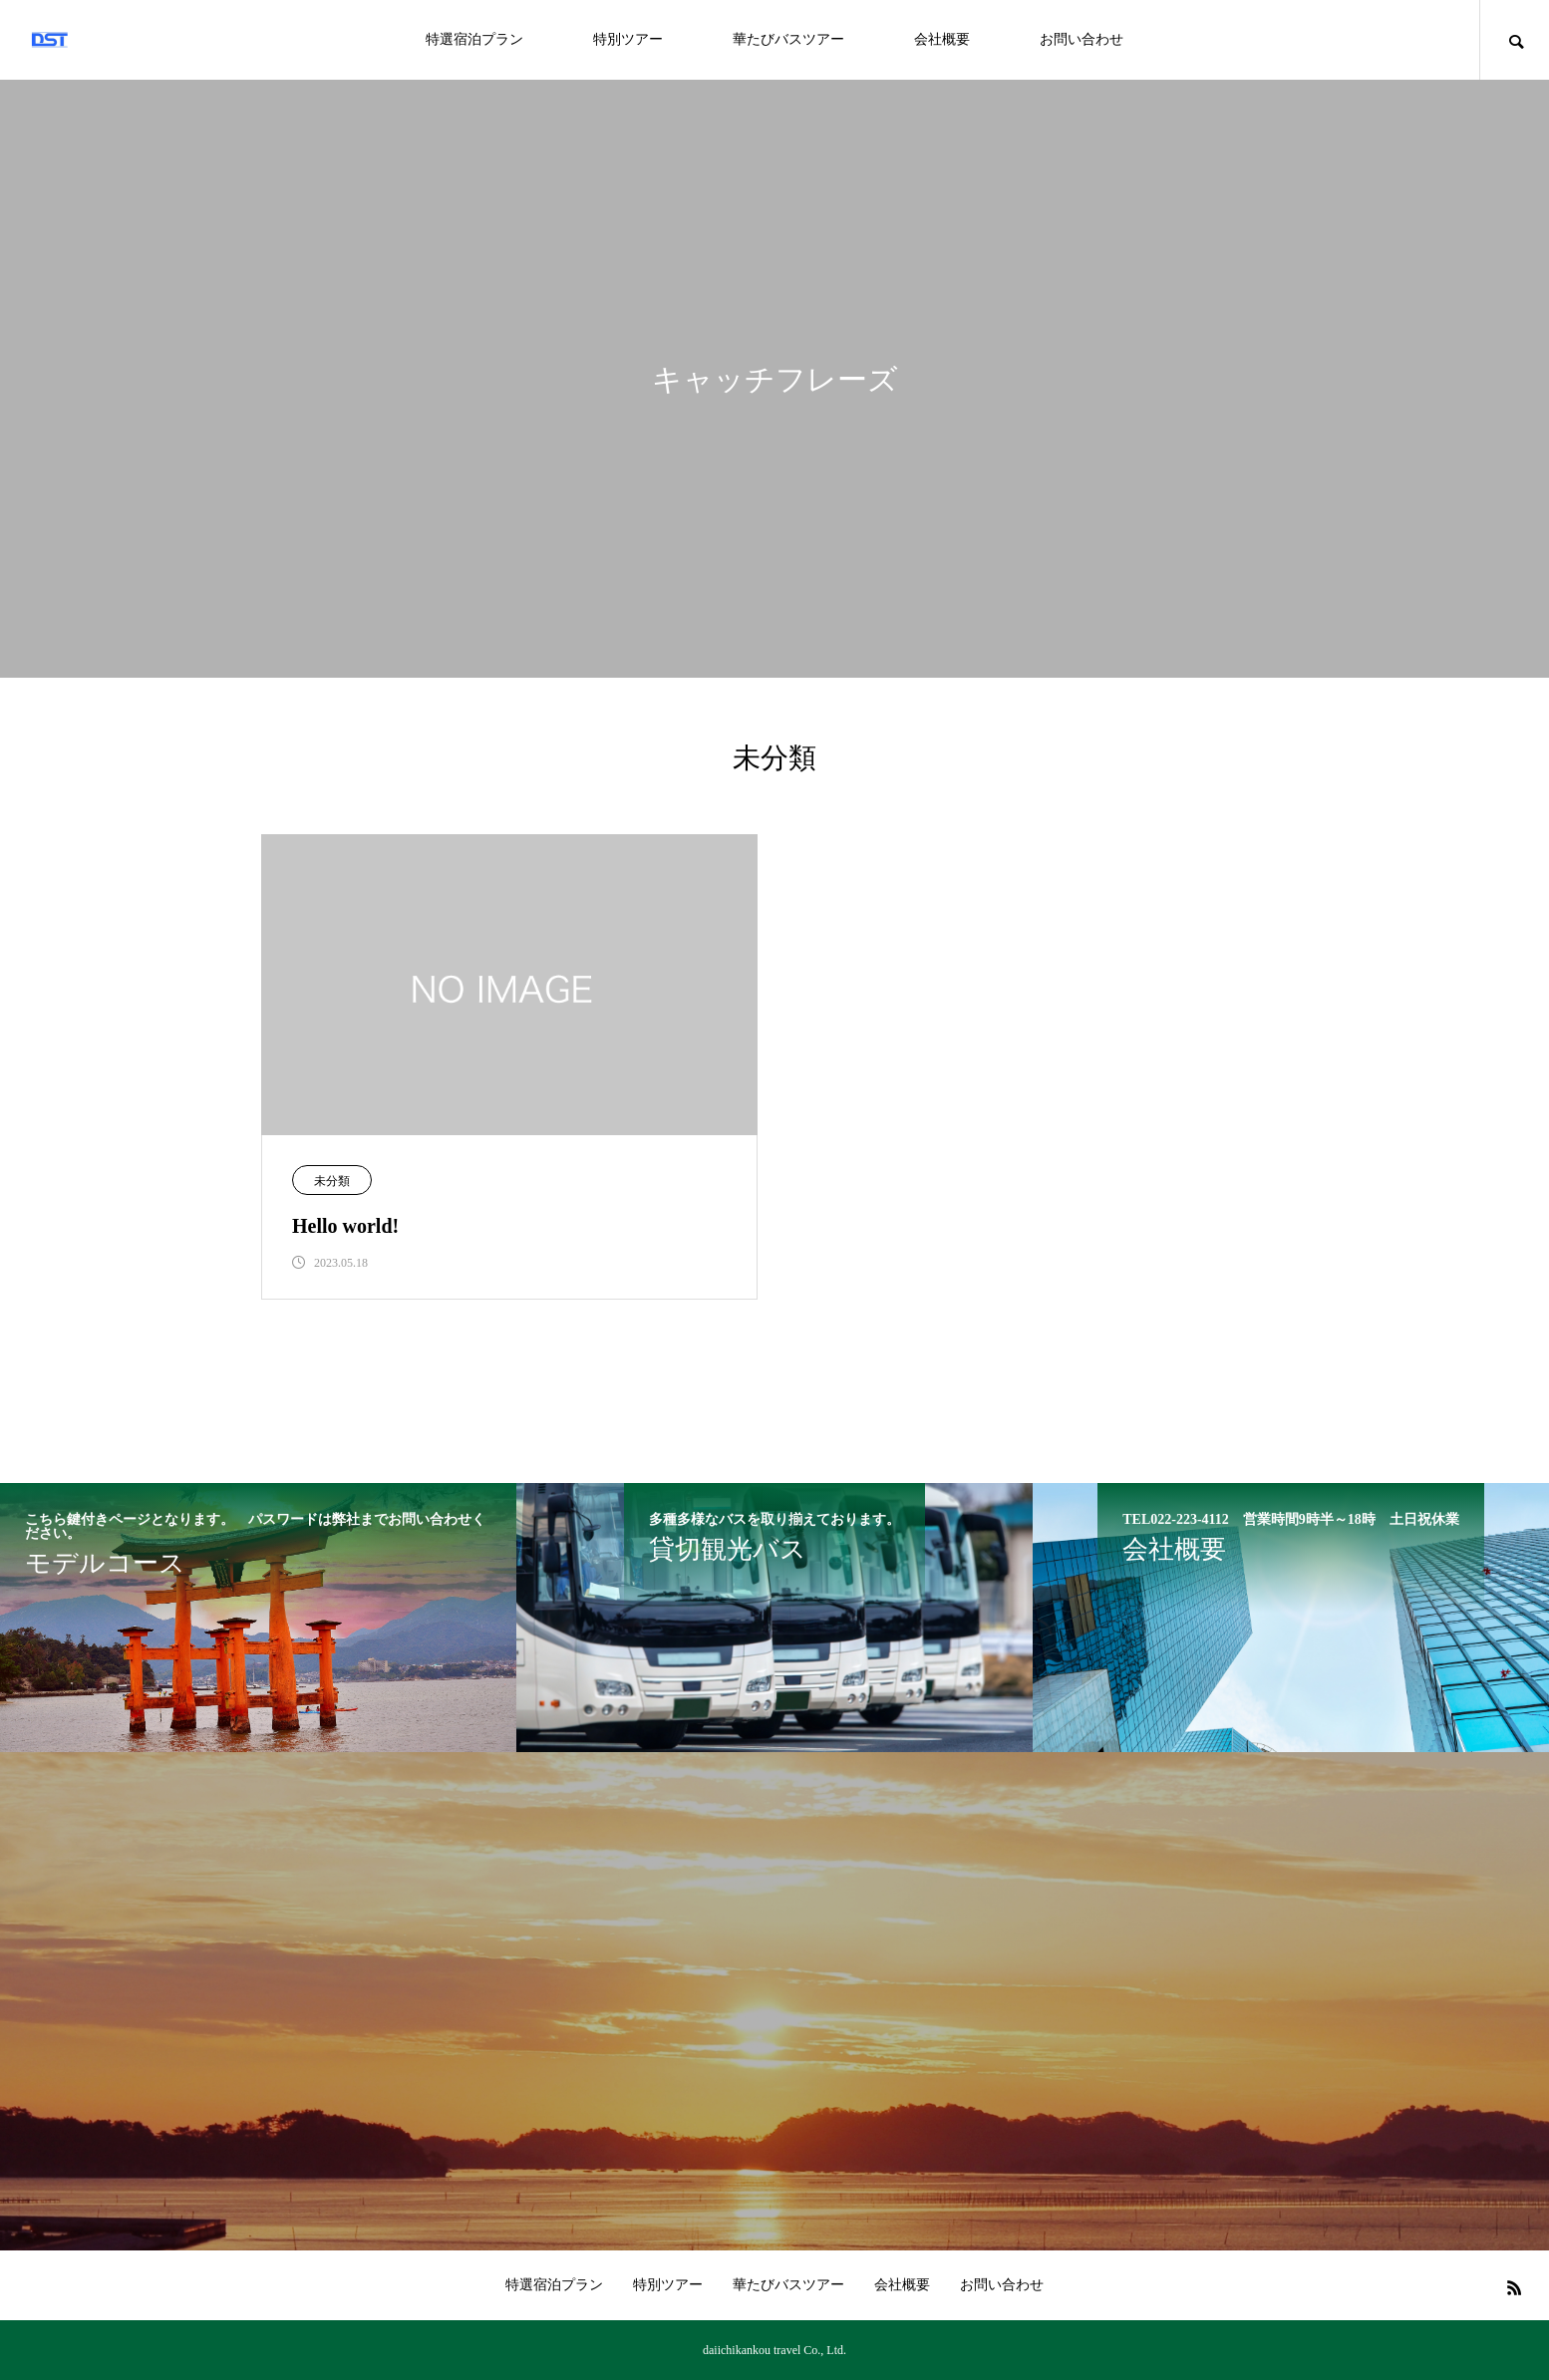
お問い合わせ (1081, 39)
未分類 (332, 1181)
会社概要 (942, 39)
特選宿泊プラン (474, 39)
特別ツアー (628, 39)
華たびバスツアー (788, 39)
